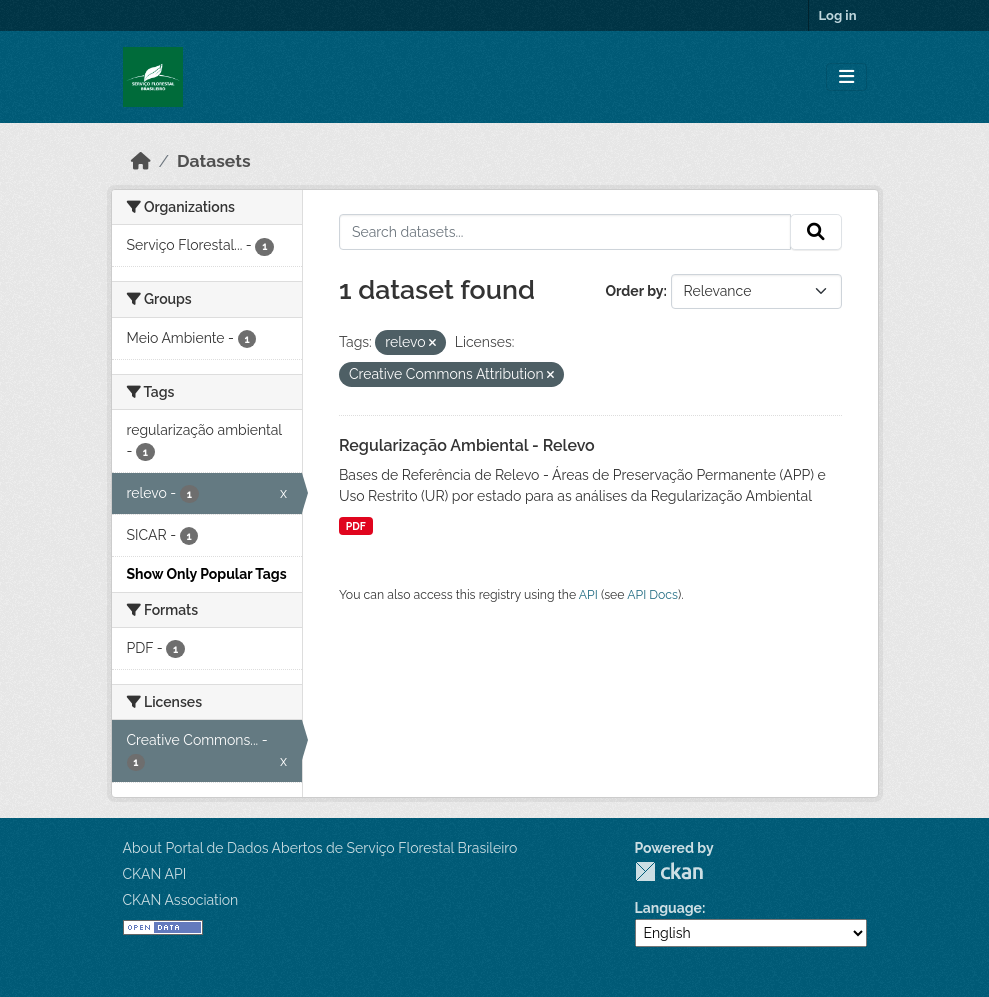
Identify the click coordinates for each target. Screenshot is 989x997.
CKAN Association (181, 900)
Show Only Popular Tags (207, 574)
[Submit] (816, 232)
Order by (634, 291)
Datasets (214, 161)
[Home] (141, 161)
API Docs (652, 594)
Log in (838, 15)
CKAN (669, 871)
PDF (356, 526)
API (588, 594)
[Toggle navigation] (846, 77)
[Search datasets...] (565, 232)
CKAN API (155, 874)
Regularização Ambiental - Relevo (467, 445)
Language (669, 908)
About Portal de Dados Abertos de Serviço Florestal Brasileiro (320, 848)
